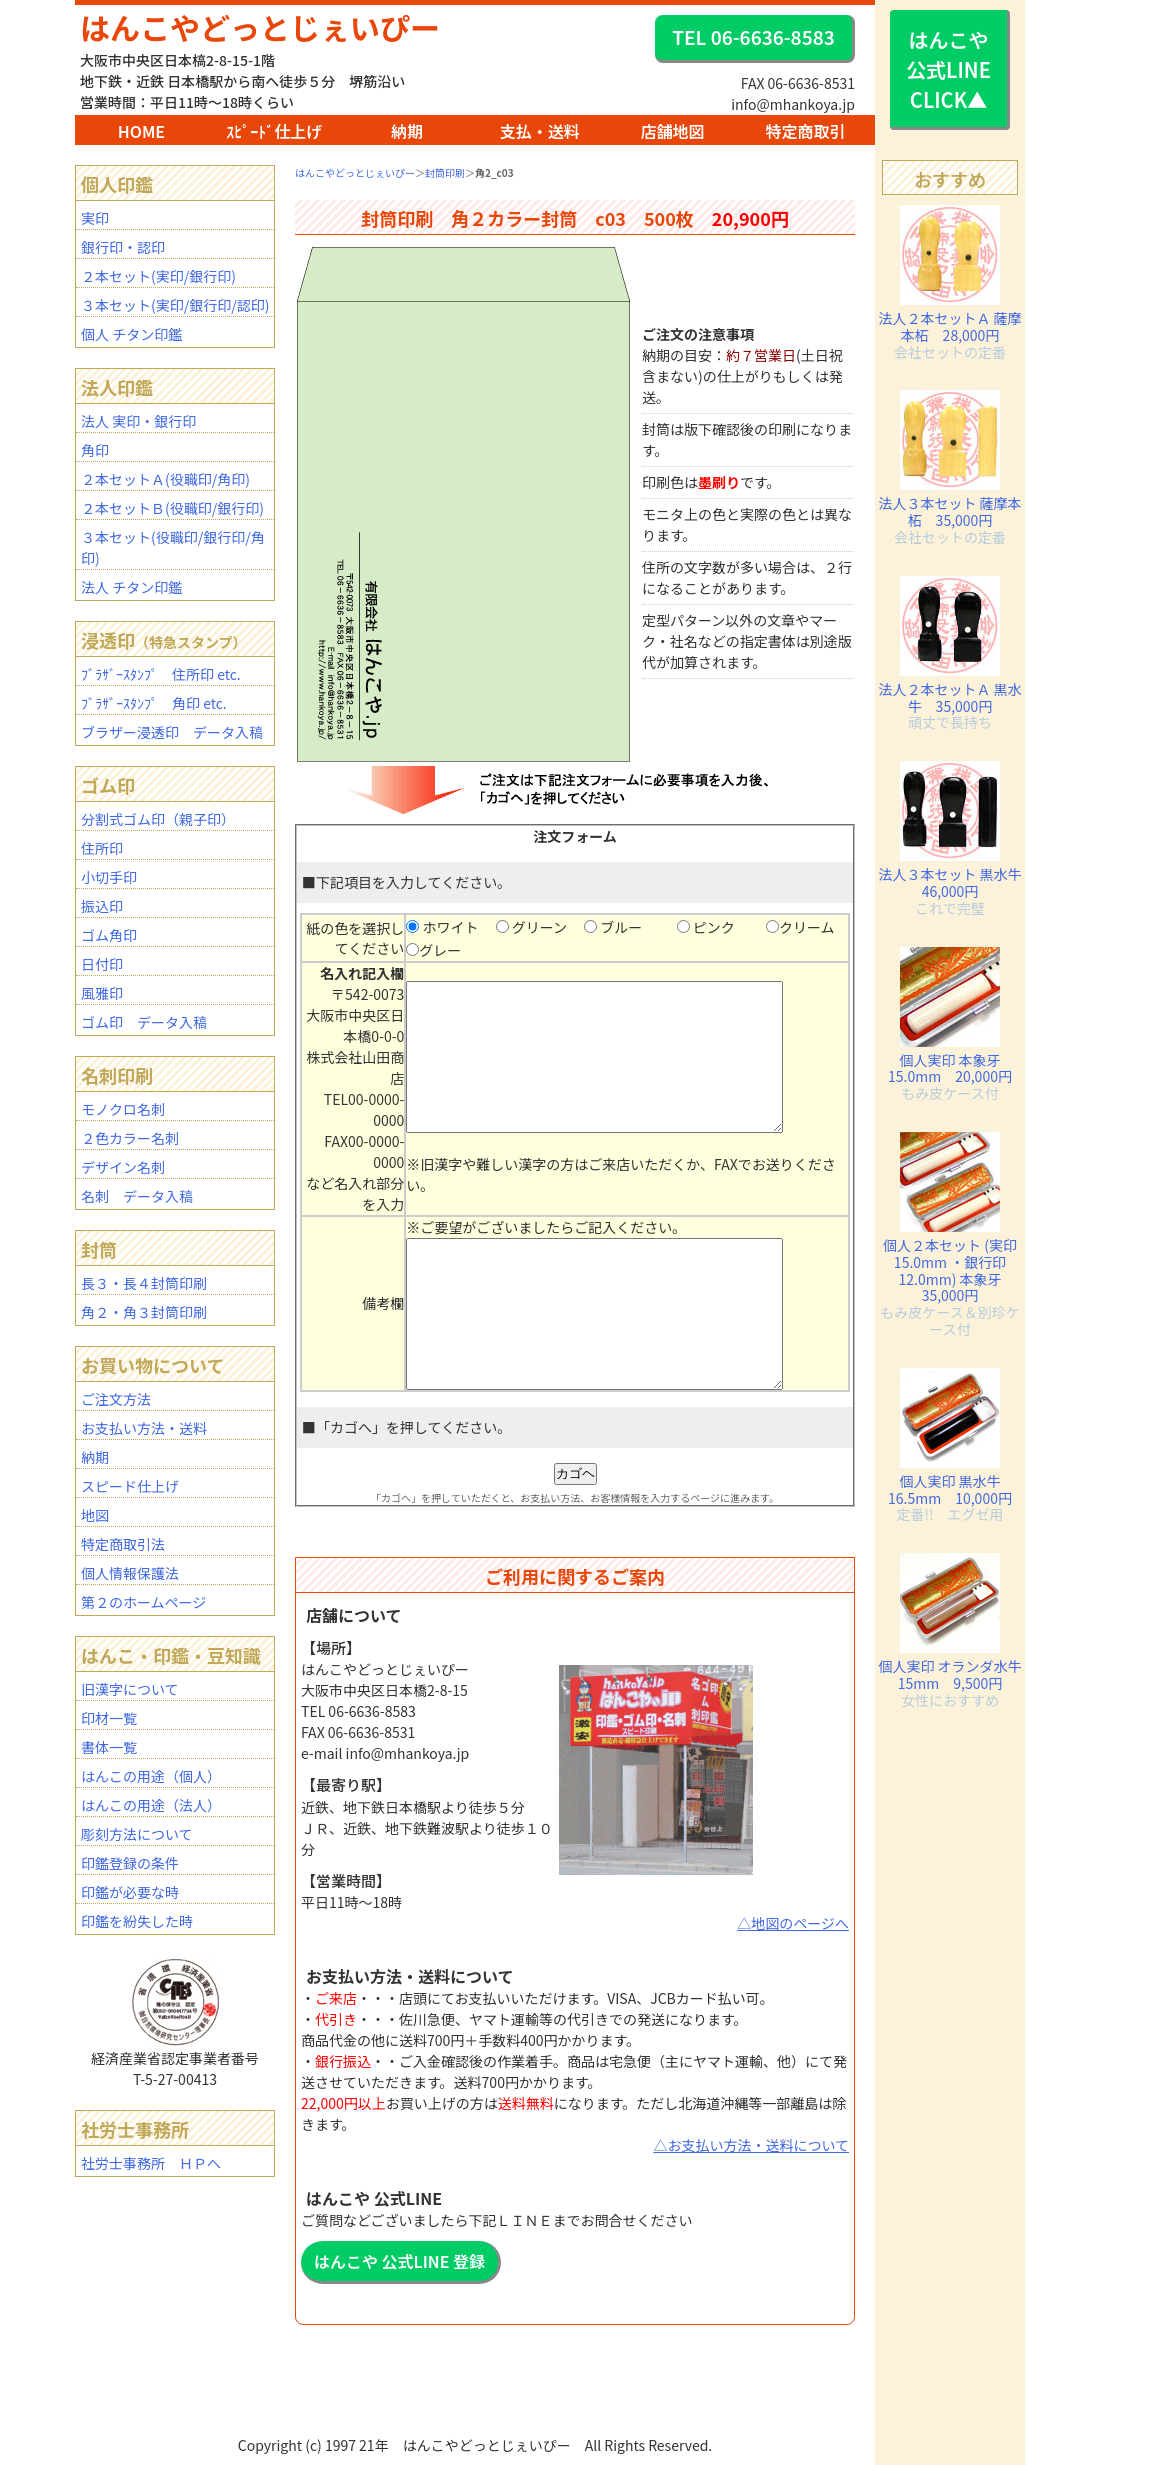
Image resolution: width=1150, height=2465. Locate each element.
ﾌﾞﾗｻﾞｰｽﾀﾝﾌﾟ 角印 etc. (154, 703)
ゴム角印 (109, 935)
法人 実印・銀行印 (138, 421)
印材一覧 (109, 1718)
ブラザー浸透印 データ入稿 (172, 732)
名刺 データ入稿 (137, 1196)
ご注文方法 (116, 1399)
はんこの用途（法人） (151, 1805)
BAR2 (472, 2455)
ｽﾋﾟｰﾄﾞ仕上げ (274, 131)
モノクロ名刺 (123, 1109)
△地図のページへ (793, 1953)
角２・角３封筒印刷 (144, 1312)
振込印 (102, 906)
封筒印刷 (445, 172)
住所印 (102, 848)
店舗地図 (673, 131)
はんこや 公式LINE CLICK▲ (948, 69)
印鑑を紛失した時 (137, 1921)
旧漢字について (130, 1689)
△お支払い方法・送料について (751, 2175)
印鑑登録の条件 (130, 1863)
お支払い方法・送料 (144, 1428)
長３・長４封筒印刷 (144, 1283)
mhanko (477, 2455)
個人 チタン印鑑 (131, 334)
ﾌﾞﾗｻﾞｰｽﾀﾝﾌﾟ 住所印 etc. (161, 674)
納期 (407, 131)
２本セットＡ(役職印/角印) (165, 479)
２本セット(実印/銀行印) (158, 276)
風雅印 (102, 993)
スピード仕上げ (130, 1486)
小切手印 (109, 877)
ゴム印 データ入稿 (144, 1022)
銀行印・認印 (123, 247)
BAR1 (470, 2455)
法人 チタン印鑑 (131, 587)
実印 (95, 218)
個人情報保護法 (130, 1573)
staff (480, 2455)
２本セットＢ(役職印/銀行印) (172, 508)
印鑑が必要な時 (130, 1892)
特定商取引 (805, 131)
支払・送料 (540, 131)
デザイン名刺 (123, 1167)
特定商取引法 (123, 1544)
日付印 (102, 964)
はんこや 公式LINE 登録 (399, 2291)
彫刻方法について (137, 1834)
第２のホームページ (143, 1602)
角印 (95, 450)
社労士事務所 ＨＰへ (151, 2163)
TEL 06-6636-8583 (753, 36)
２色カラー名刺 (130, 1138)
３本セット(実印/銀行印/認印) (175, 305)
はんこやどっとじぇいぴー (260, 27)
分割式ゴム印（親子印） (158, 819)
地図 (95, 1515)
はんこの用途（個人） (151, 1776)
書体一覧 (109, 1747)
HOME (141, 131)
